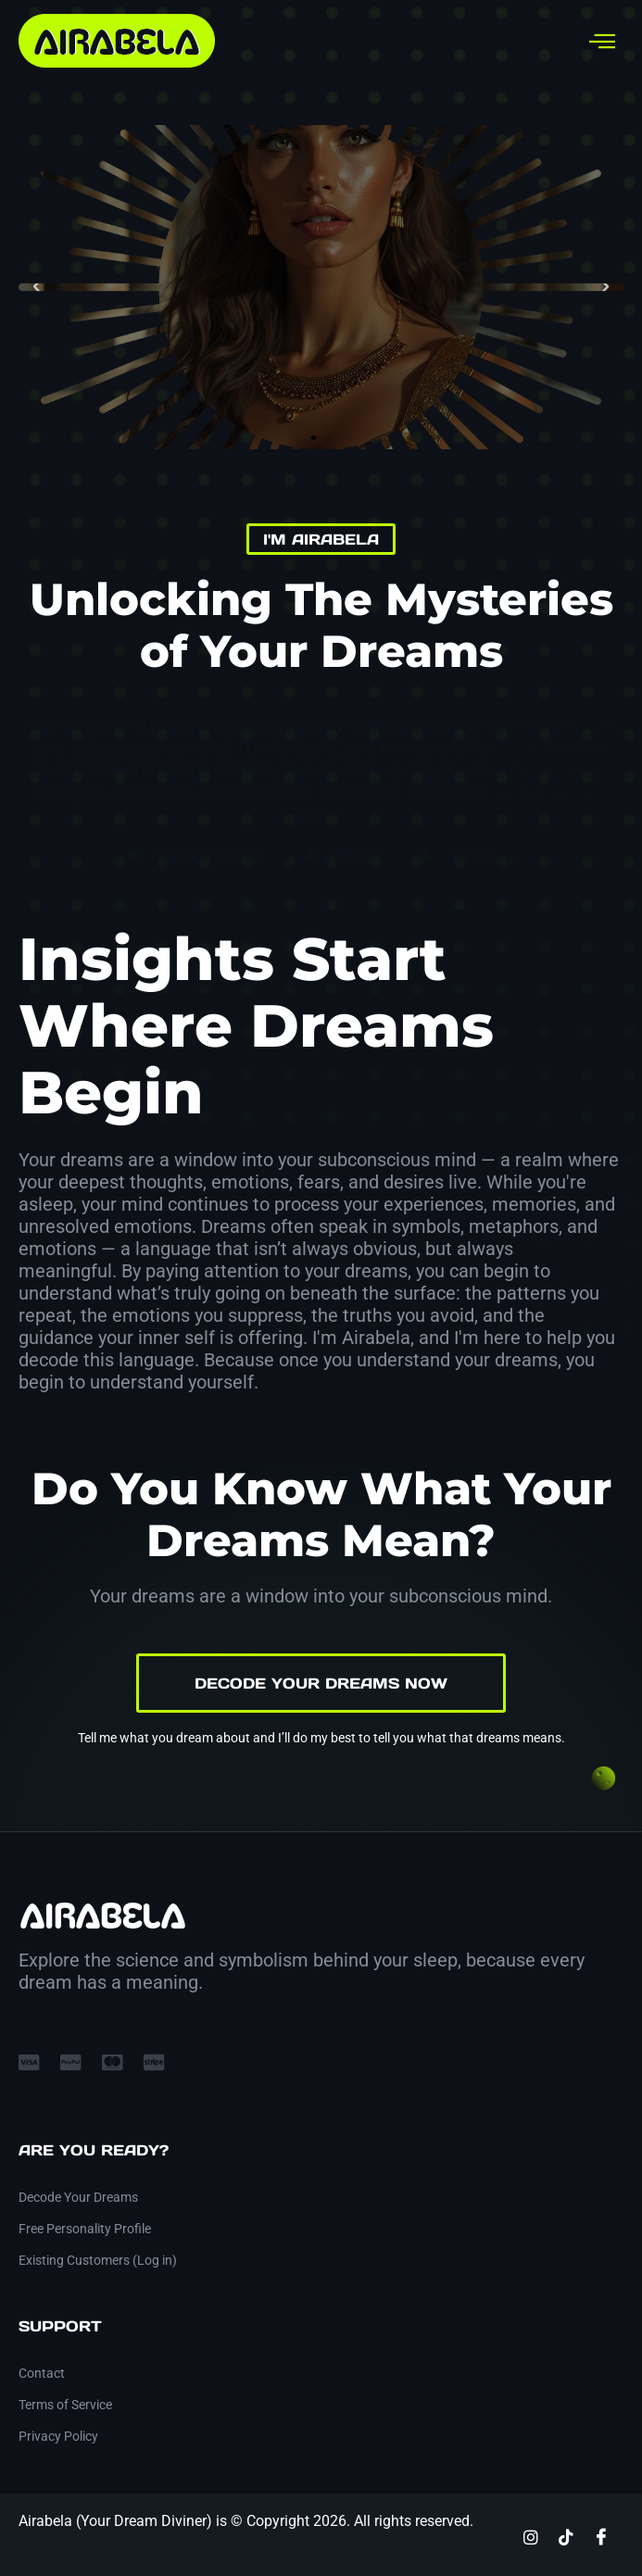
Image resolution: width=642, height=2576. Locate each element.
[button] (37, 287)
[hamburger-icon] (602, 41)
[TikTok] (566, 2536)
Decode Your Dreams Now (321, 1683)
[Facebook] (601, 2536)
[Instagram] (530, 2536)
